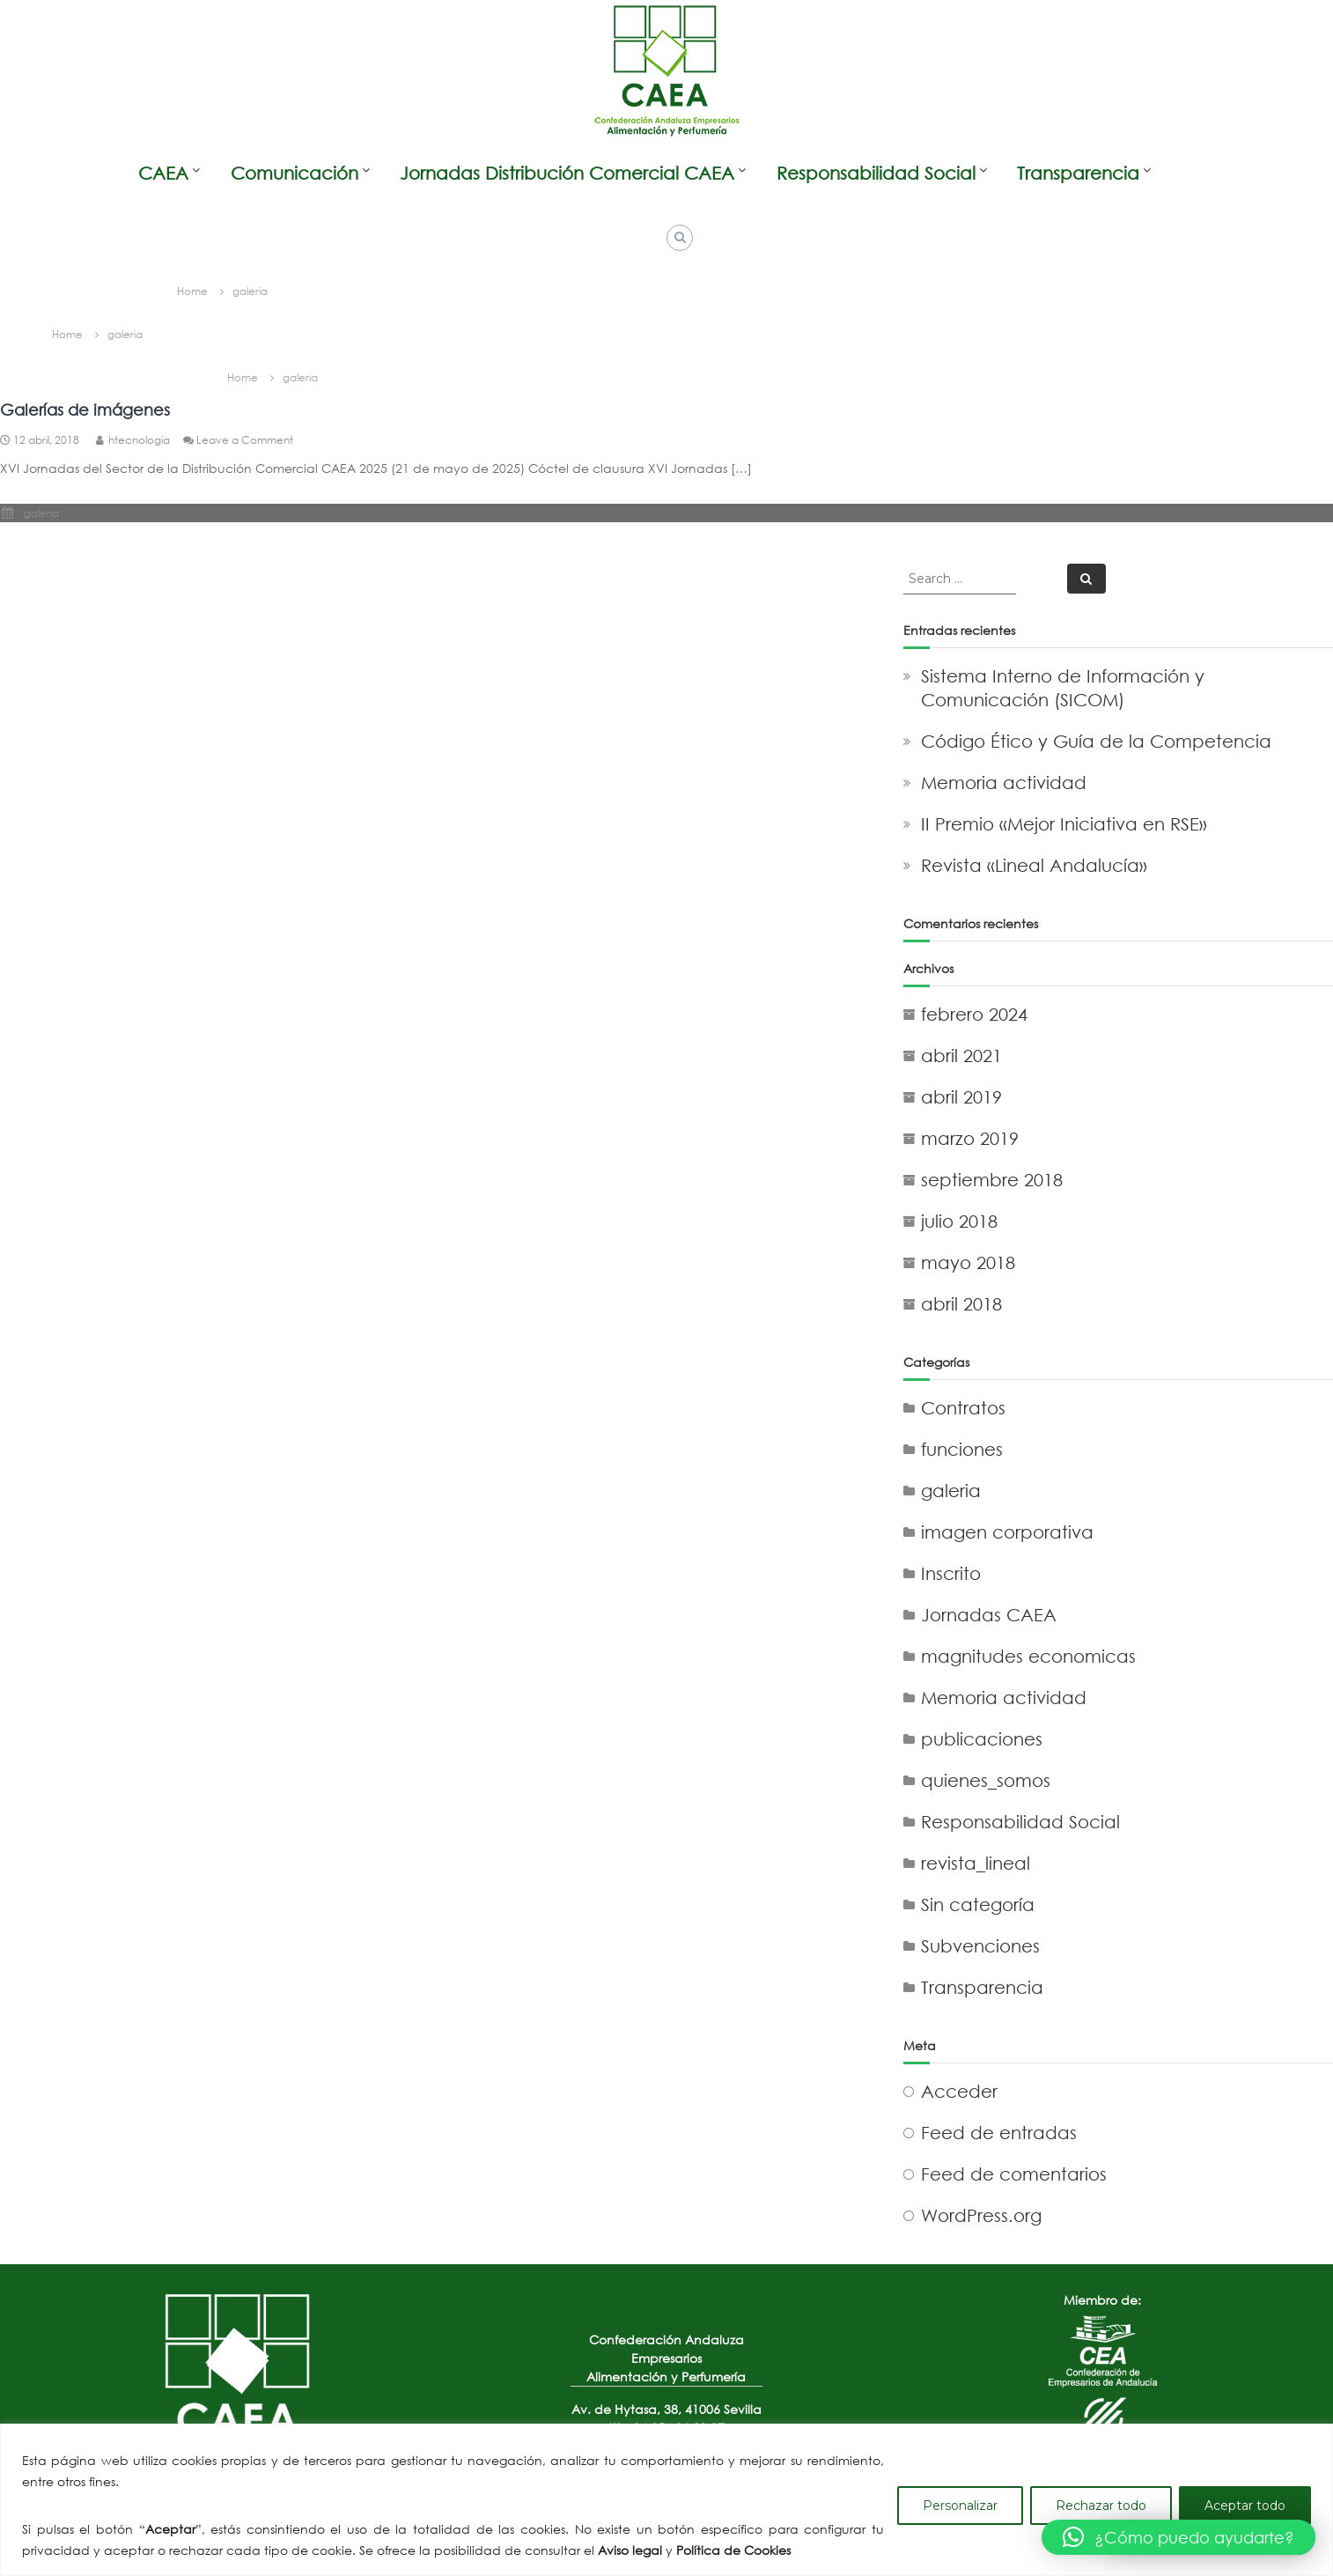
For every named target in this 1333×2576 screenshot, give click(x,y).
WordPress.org (981, 2215)
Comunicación (294, 173)
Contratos (963, 1408)
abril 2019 (961, 1097)
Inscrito (951, 1573)
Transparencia (1078, 173)
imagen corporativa (1007, 1532)
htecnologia (139, 439)
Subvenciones (980, 1946)
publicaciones (981, 1739)
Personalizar (960, 2505)
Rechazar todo (1101, 2505)
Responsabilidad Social (876, 173)
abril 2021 (961, 1055)
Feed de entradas (999, 2132)
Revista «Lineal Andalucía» (1034, 865)
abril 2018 (961, 1304)
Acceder (959, 2091)
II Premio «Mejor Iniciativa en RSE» (1064, 824)
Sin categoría (978, 1904)
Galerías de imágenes (85, 409)
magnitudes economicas (1028, 1656)
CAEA (163, 173)
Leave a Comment (244, 439)
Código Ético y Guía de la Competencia (1096, 741)
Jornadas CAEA (989, 1615)
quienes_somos (985, 1780)
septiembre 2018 (992, 1180)
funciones (962, 1449)
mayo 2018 (968, 1262)
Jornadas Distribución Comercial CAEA (567, 173)
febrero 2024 (974, 1014)
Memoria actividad (1003, 782)
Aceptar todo (1244, 2505)
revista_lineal (975, 1863)
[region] (666, 2500)
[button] (1178, 2537)
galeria (41, 513)
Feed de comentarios (1014, 2174)
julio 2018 (959, 1221)
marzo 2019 (970, 1138)
